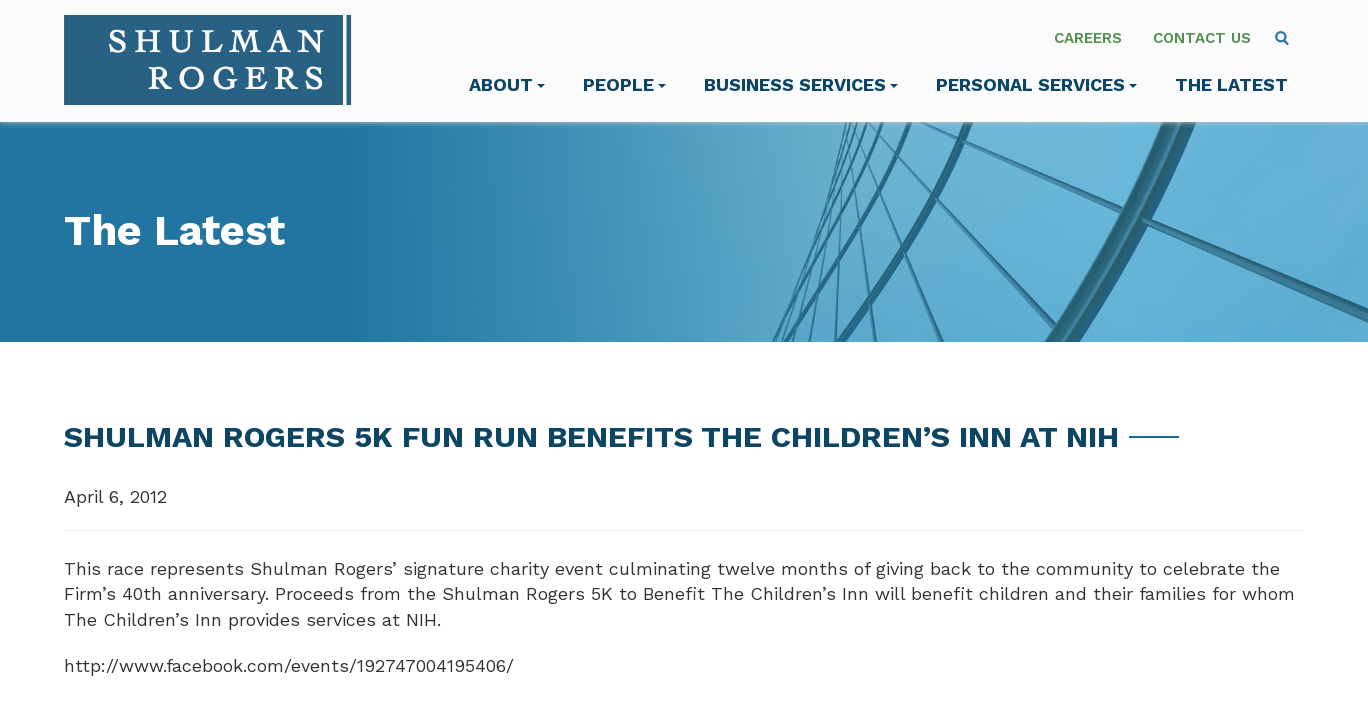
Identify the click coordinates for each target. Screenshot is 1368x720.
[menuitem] (1282, 38)
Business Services (801, 84)
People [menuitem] (624, 84)
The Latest (1231, 84)
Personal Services (1036, 84)
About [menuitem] (507, 84)
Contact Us (1202, 38)
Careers (1088, 38)
